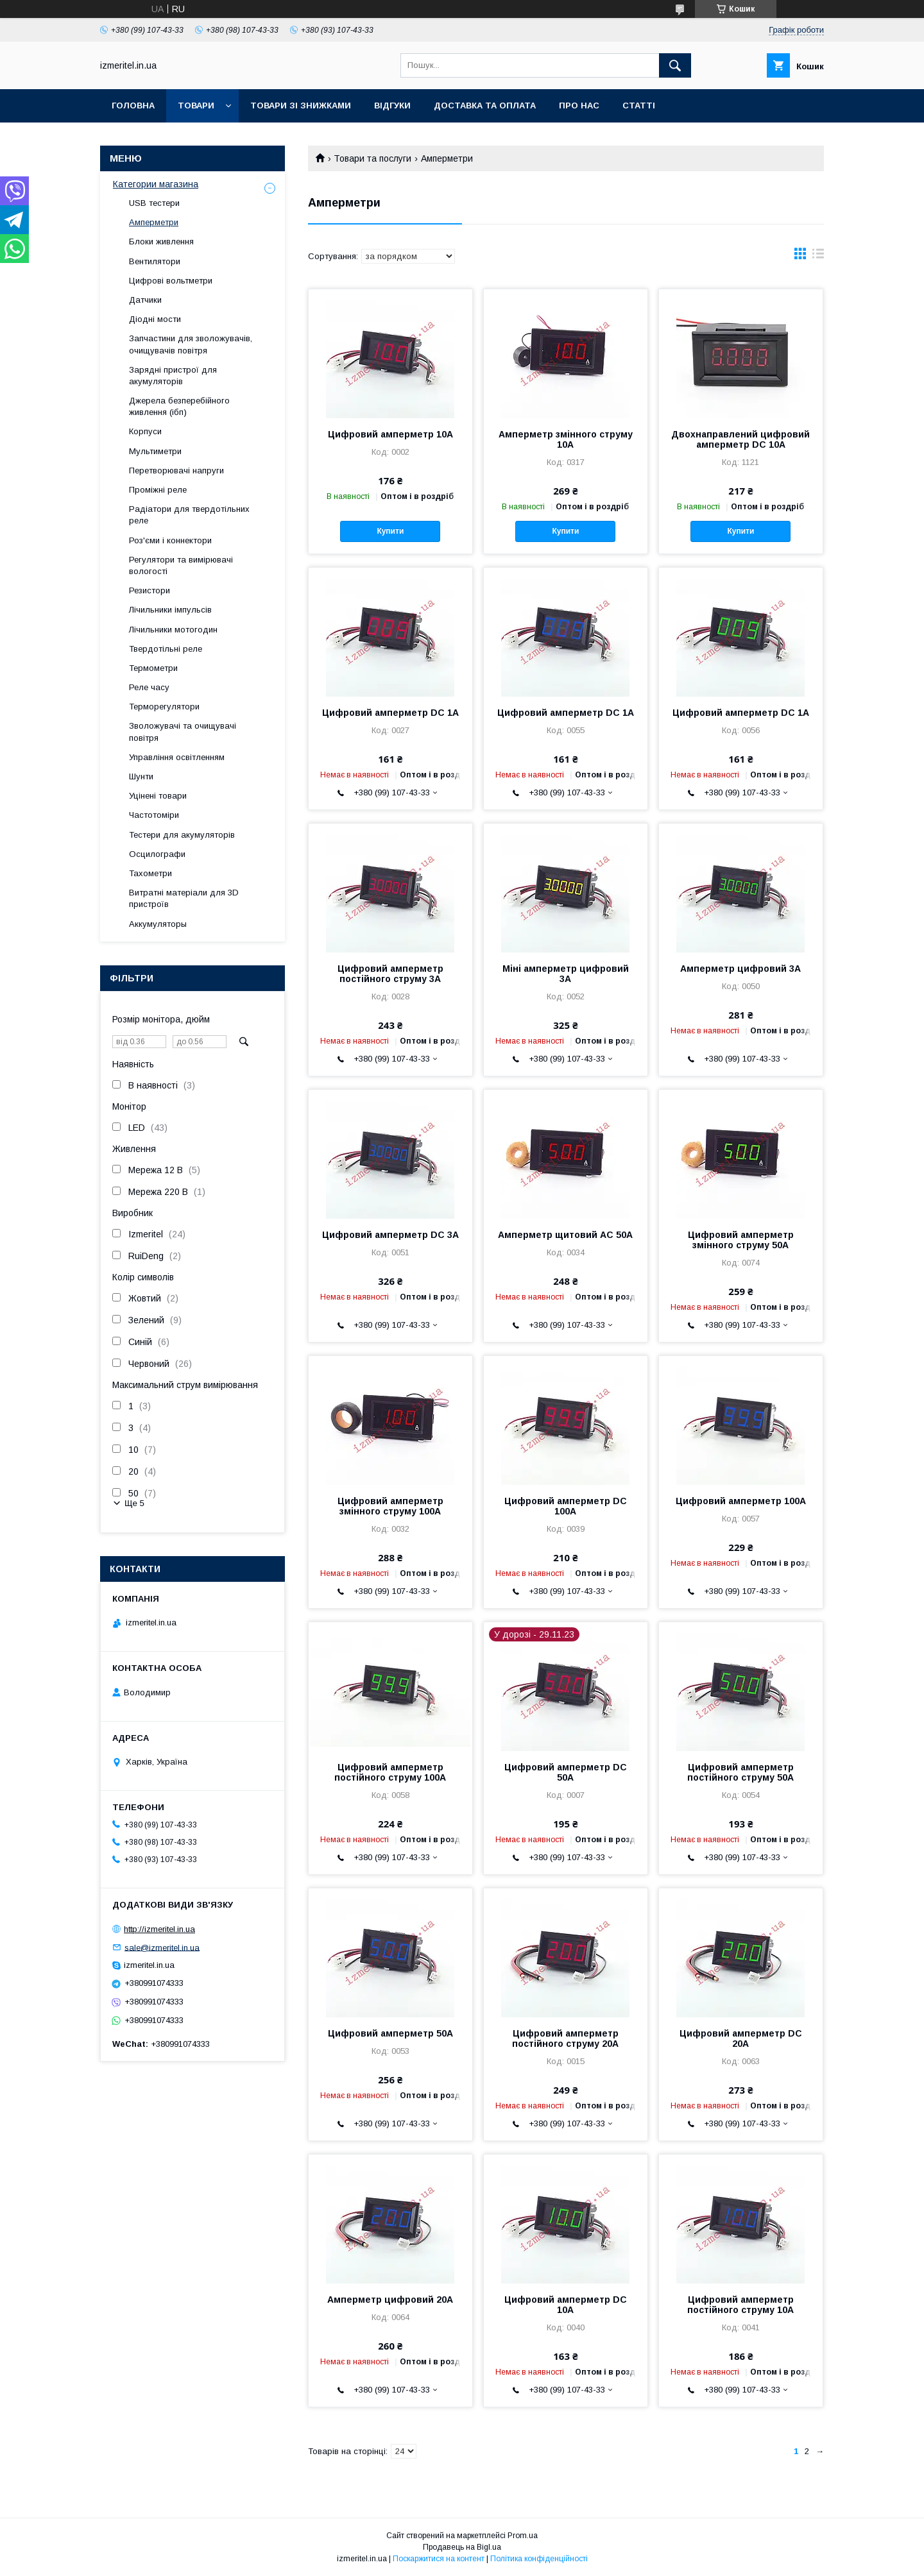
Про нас (579, 105)
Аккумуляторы (158, 924)
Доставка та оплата (485, 105)
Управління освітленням (177, 757)
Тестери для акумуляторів (182, 835)
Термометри (153, 668)
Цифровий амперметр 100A (741, 1501)
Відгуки (392, 105)
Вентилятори (154, 261)
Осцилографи (157, 854)
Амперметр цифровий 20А (390, 2299)
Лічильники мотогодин (173, 629)
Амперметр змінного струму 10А (566, 439)
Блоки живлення (161, 241)
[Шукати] (675, 65)
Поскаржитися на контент (438, 2558)
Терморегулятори (164, 706)
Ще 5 (134, 1503)
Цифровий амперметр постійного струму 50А (740, 1772)
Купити (390, 531)
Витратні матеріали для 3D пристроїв (184, 898)
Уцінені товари (158, 796)
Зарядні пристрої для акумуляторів (173, 375)
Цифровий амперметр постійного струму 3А (390, 973)
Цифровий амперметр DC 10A (565, 2304)
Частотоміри (154, 815)
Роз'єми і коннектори (170, 540)
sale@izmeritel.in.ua (162, 1947)
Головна (133, 105)
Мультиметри (155, 451)
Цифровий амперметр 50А (390, 2033)
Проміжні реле (158, 490)
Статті (638, 105)
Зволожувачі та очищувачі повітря (182, 731)
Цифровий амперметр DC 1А (390, 713)
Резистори (149, 590)
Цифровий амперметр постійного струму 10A (740, 2304)
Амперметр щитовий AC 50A (565, 1235)
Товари (196, 105)
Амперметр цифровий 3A (740, 968)
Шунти (141, 776)
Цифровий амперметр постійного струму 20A (565, 2038)
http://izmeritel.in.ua (159, 1929)
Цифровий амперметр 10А (390, 434)
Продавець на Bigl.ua (462, 2547)
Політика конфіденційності (539, 2558)
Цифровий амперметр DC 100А (565, 1506)
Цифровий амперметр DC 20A (741, 2038)
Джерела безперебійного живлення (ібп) (179, 406)
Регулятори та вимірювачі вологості (181, 565)
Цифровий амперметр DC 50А (565, 1772)
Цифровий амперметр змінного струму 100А (390, 1506)
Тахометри (150, 873)
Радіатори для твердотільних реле (189, 514)
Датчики (145, 300)
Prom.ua (523, 2535)
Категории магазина (155, 184)
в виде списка (818, 257)
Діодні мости (155, 319)
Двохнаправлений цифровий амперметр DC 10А (740, 439)
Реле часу (149, 687)
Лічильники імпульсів (170, 609)
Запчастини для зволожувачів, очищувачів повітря (190, 344)
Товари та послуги (372, 158)
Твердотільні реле (165, 649)
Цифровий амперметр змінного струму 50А (741, 1240)
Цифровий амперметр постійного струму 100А (390, 1772)
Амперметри (153, 222)
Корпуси (145, 431)
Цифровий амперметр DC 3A (390, 1235)
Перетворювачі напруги (176, 470)
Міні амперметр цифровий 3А (565, 973)
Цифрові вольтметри (170, 280)
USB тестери (154, 203)
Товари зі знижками (300, 105)
